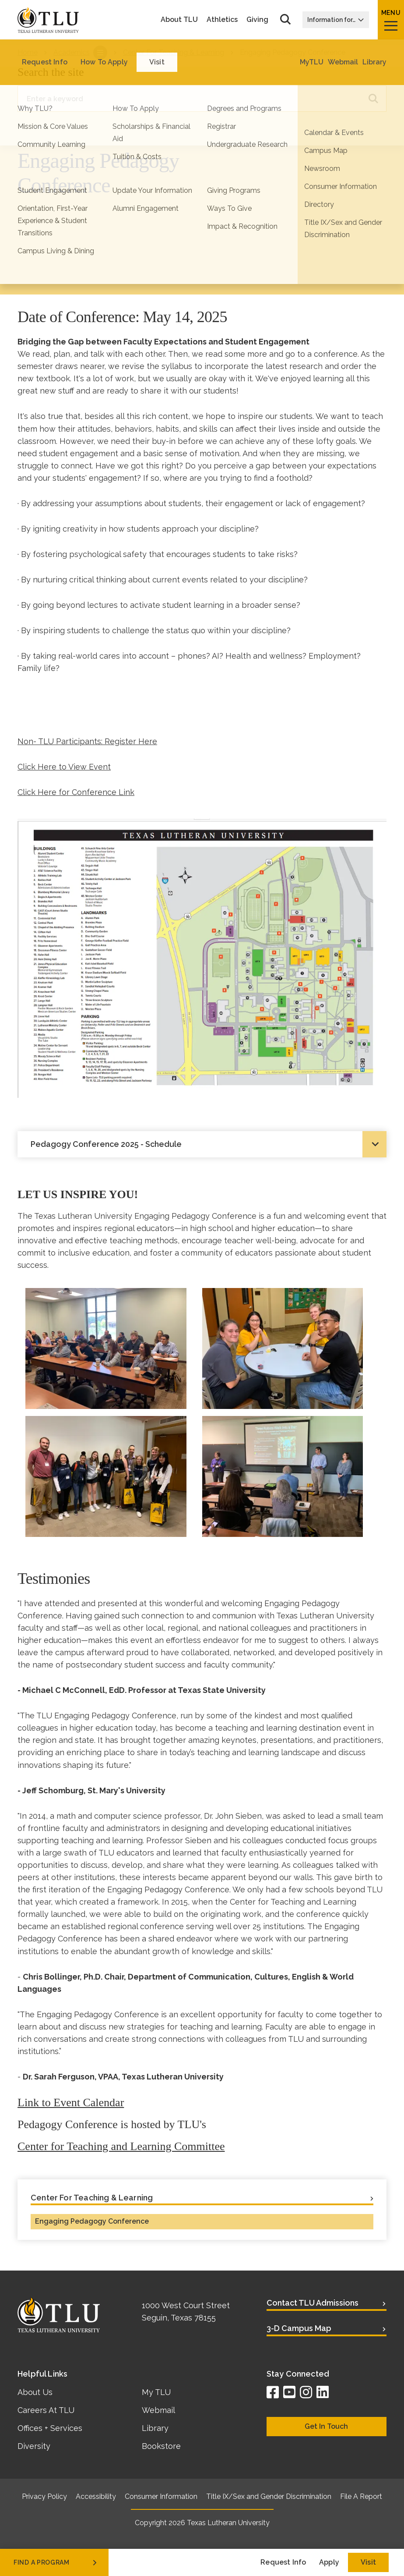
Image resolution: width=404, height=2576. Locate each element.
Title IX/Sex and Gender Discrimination (268, 2496)
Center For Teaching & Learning (173, 52)
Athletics (222, 19)
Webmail (158, 2410)
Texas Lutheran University (228, 2523)
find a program (56, 2562)
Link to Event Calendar (71, 2102)
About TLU (179, 19)
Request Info (283, 2562)
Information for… (335, 19)
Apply (329, 2562)
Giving (257, 19)
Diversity (34, 2446)
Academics (71, 52)
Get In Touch (326, 2426)
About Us (35, 2392)
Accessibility (96, 2496)
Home (28, 52)
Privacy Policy (44, 2496)
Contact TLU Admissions (312, 2302)
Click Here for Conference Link (76, 792)
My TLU (156, 2392)
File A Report (361, 2496)
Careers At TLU (46, 2410)
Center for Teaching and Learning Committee (121, 2146)
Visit (368, 2562)
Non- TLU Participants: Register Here (87, 741)
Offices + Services (50, 2428)
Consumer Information (161, 2496)
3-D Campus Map (299, 2328)
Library (155, 2428)
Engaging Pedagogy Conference (92, 2221)
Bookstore (161, 2446)
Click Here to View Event (64, 766)
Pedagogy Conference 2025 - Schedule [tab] (106, 1144)
